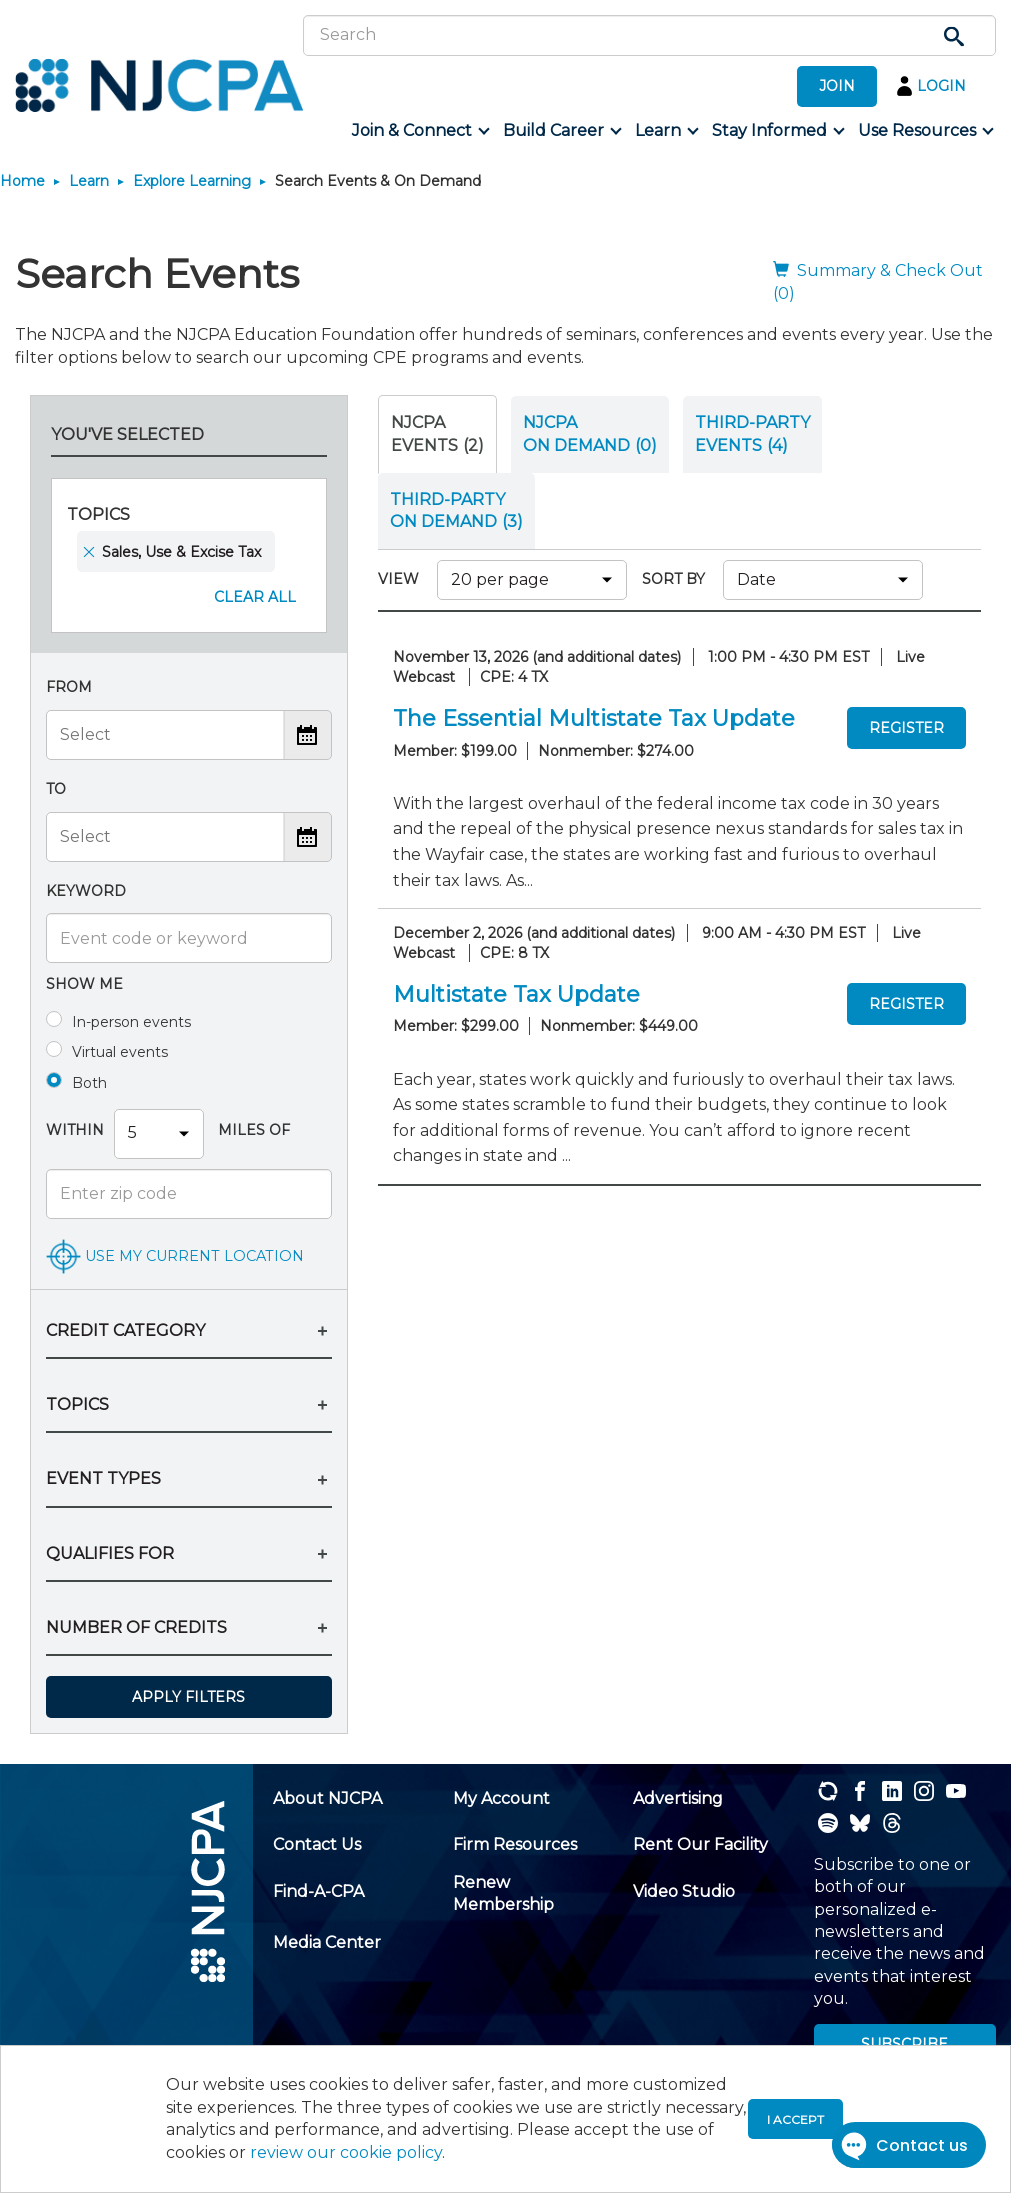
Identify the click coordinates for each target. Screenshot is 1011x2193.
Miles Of (252, 1130)
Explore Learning (192, 181)
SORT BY (677, 579)
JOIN (837, 86)
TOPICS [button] (77, 1404)
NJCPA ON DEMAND (590, 433)
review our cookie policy (346, 2152)
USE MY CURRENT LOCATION (194, 1255)
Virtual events (120, 1052)
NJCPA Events (437, 433)
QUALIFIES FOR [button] (110, 1553)
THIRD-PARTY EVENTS (752, 433)
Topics (98, 514)
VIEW (402, 579)
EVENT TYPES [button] (103, 1478)
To (56, 789)
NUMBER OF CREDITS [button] (136, 1627)
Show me (84, 984)
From (69, 687)
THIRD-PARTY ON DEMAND (456, 510)
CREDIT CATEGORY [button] (125, 1330)
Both (89, 1083)
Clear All (255, 597)
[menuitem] (419, 131)
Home (22, 181)
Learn (89, 181)
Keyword (86, 891)
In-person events (131, 1022)
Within (75, 1130)
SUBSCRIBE (904, 2044)
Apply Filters (188, 1697)
